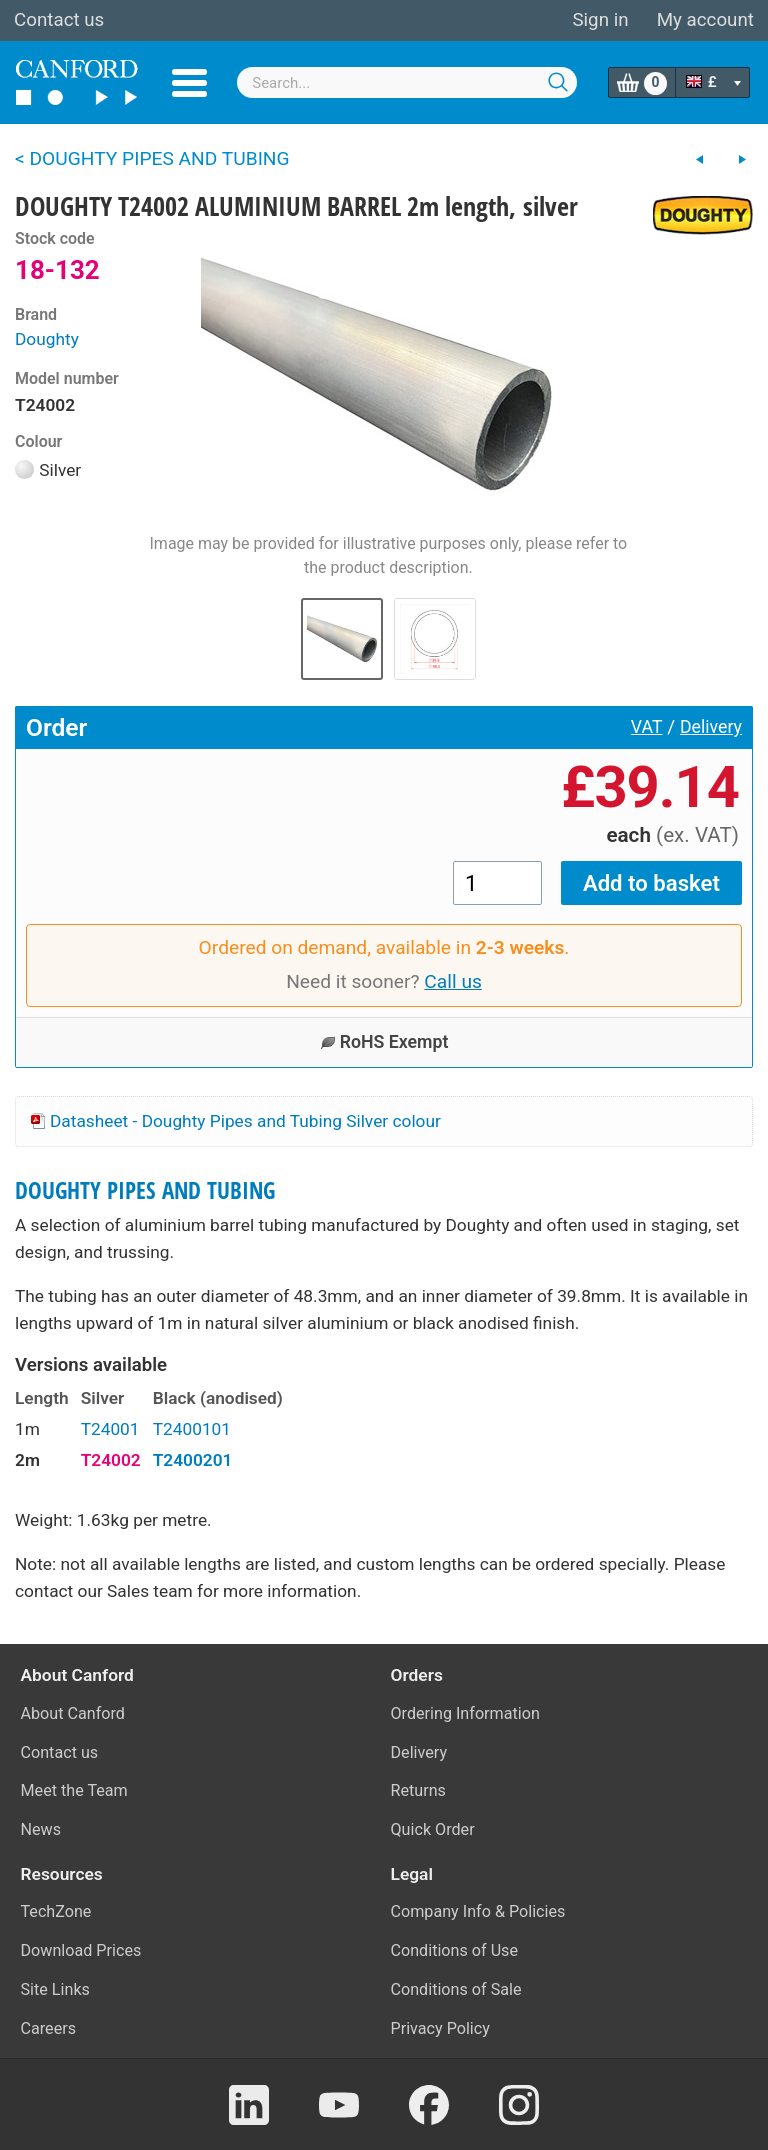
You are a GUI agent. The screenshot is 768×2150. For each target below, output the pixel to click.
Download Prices (81, 1950)
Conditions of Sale (456, 1989)
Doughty (47, 339)
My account (705, 20)
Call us (453, 981)
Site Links (55, 1989)
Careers (49, 2028)
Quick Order (433, 1829)
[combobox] (407, 82)
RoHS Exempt (384, 1042)
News (41, 1829)
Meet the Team (74, 1790)
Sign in (600, 20)
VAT (647, 727)
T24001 (110, 1429)
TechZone (56, 1911)
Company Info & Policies (478, 1911)
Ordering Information (465, 1713)
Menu (189, 83)
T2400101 (192, 1429)
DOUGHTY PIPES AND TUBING (145, 1190)
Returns (418, 1790)
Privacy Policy (440, 2028)
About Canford (73, 1713)
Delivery (711, 727)
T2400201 (193, 1460)
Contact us (59, 20)
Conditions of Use (455, 1950)
